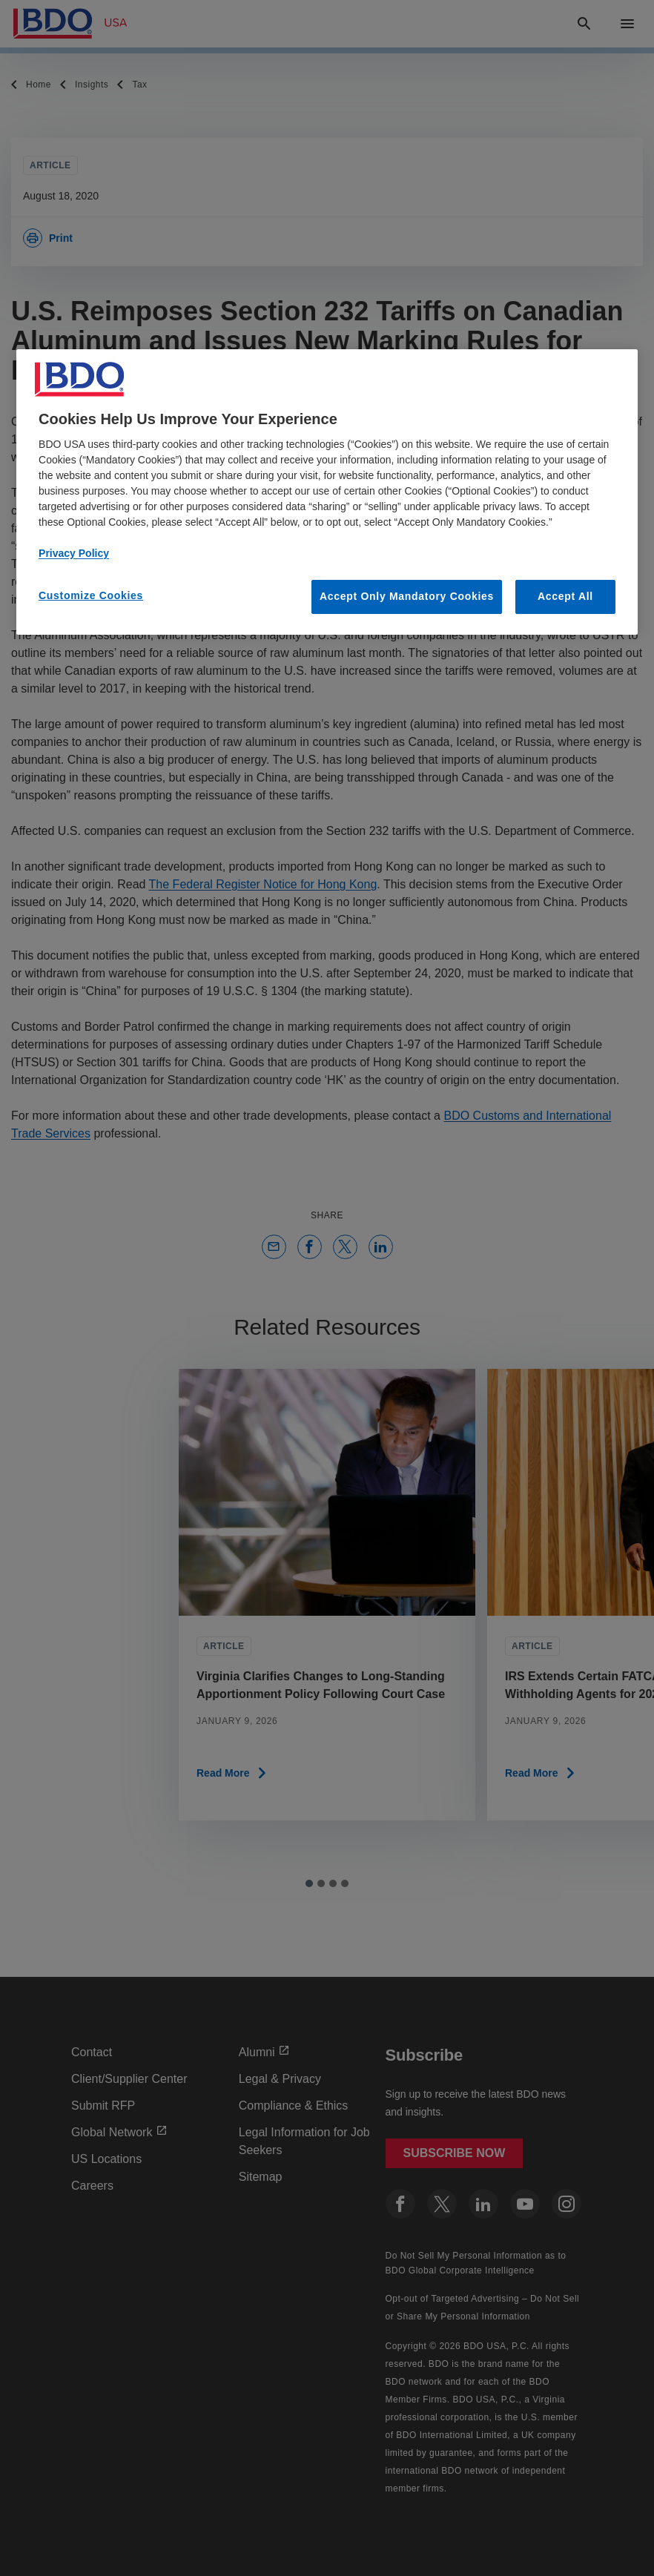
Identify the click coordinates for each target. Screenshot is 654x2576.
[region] (327, 492)
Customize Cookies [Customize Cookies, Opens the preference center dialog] (91, 595)
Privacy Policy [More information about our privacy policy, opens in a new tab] (74, 553)
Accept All (565, 596)
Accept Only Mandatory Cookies (407, 596)
